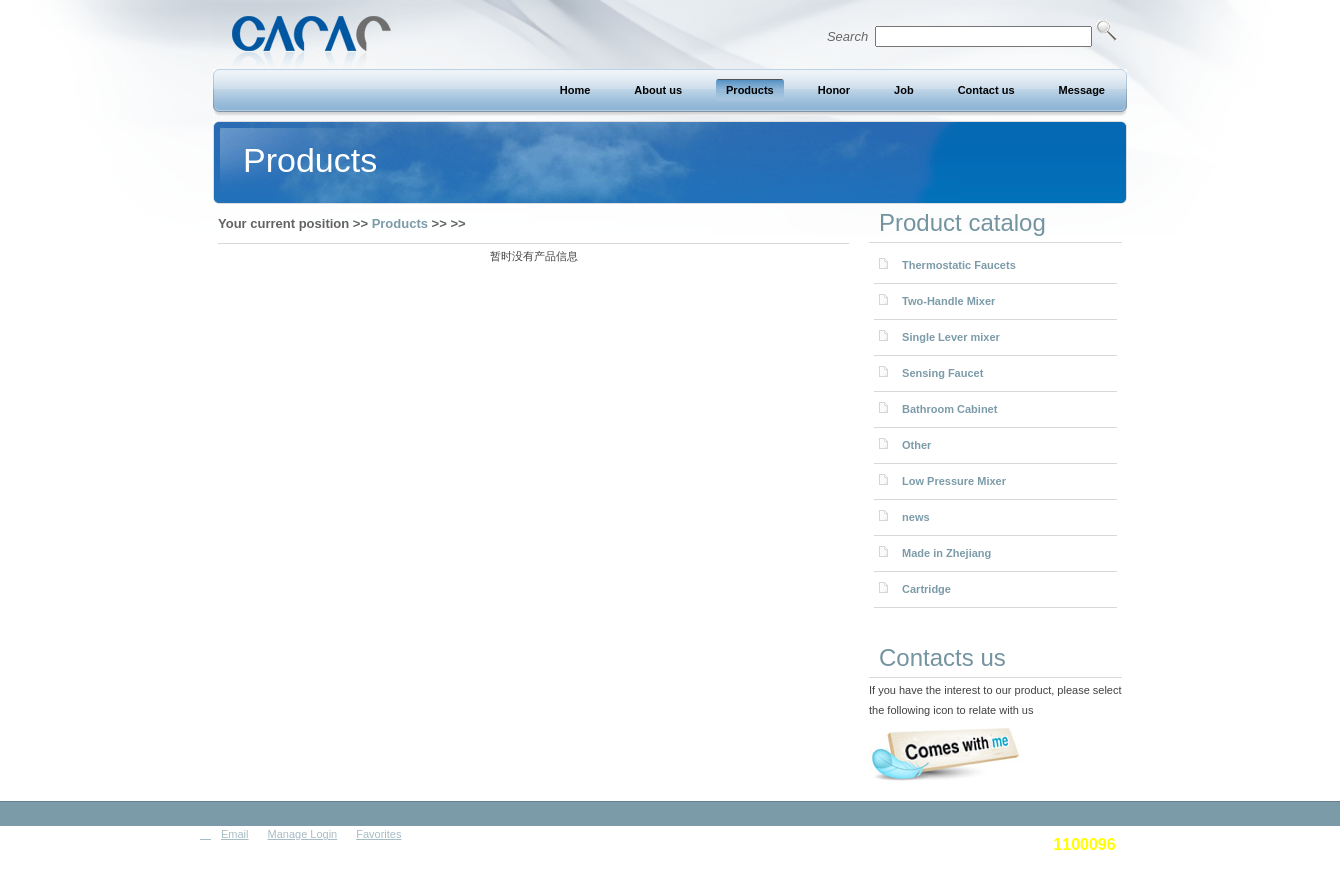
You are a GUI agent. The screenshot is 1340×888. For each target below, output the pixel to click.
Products (400, 223)
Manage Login (303, 834)
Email (235, 834)
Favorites (378, 834)
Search (972, 36)
